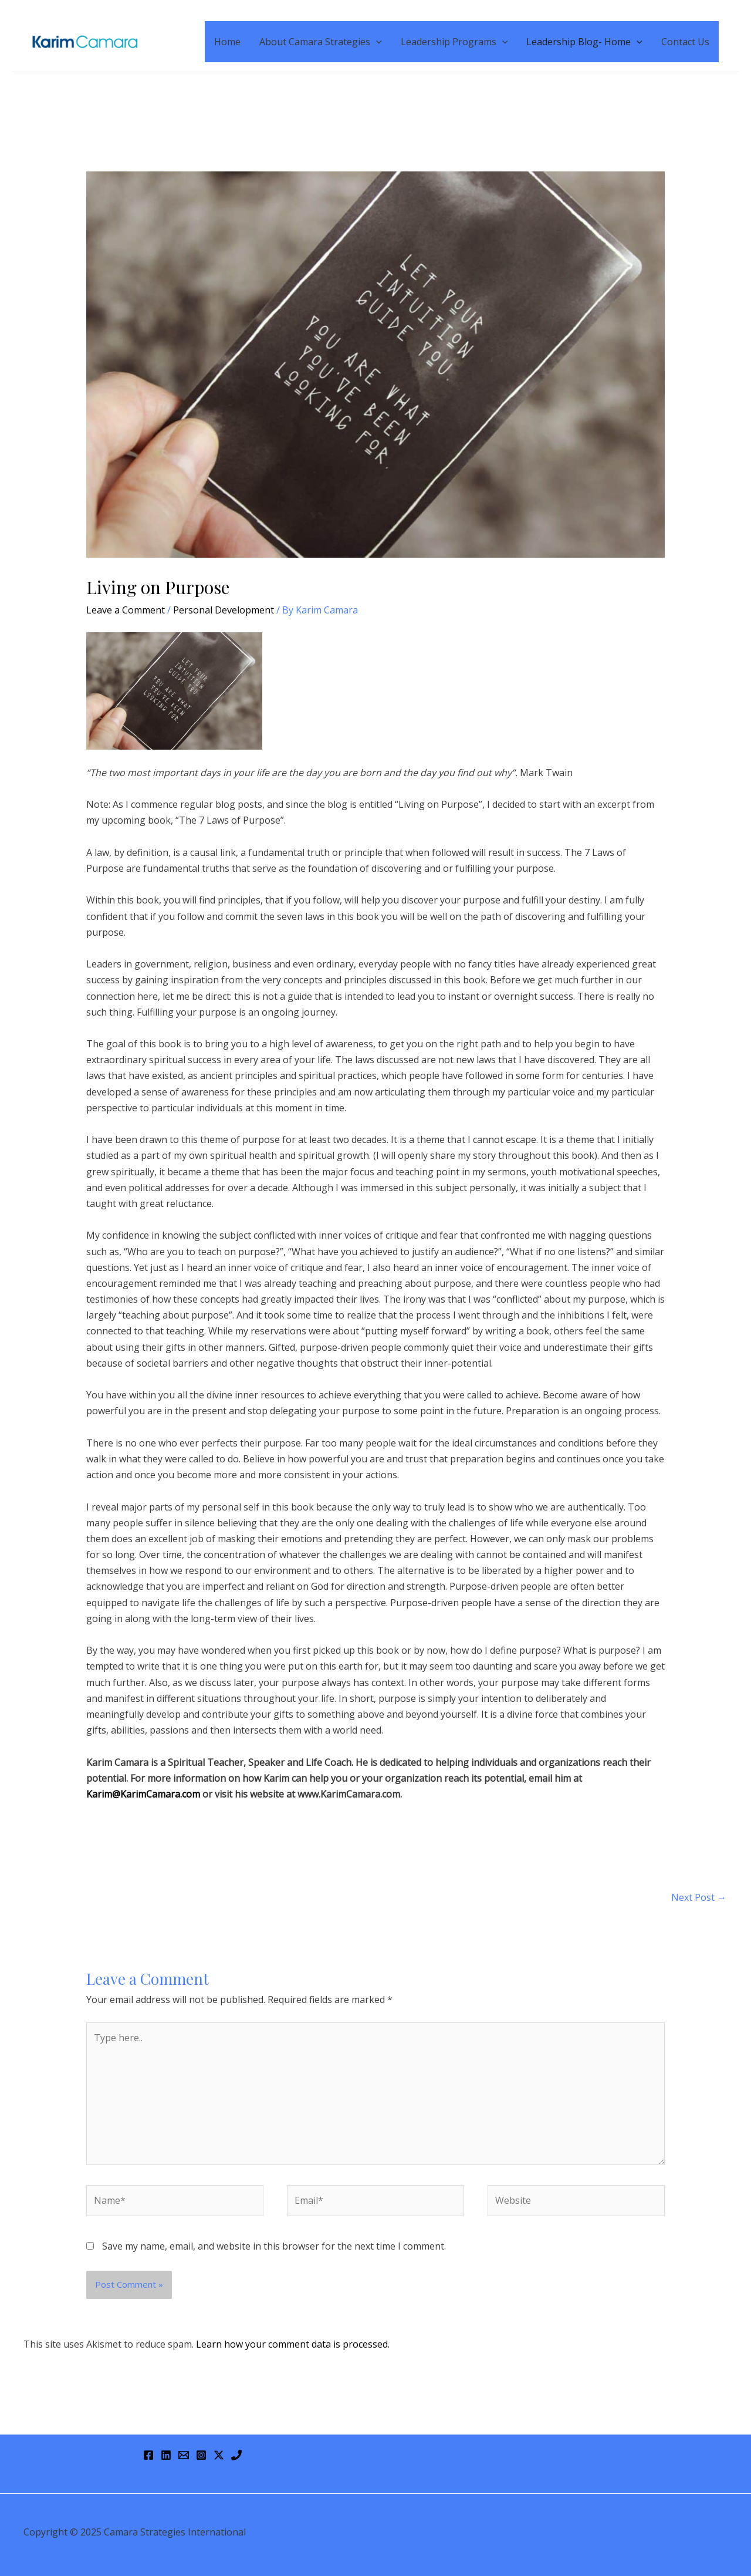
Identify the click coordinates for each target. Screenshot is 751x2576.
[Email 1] (183, 2455)
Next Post (698, 1897)
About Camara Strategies (320, 41)
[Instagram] (201, 2455)
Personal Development (223, 609)
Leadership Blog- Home (584, 41)
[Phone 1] (236, 2455)
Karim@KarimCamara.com (143, 1794)
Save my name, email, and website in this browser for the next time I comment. (274, 2246)
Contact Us (685, 41)
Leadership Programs (454, 41)
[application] (376, 41)
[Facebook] (148, 2455)
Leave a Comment (125, 609)
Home (227, 41)
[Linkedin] (166, 2455)
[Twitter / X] (219, 2455)
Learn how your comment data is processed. (293, 2344)
